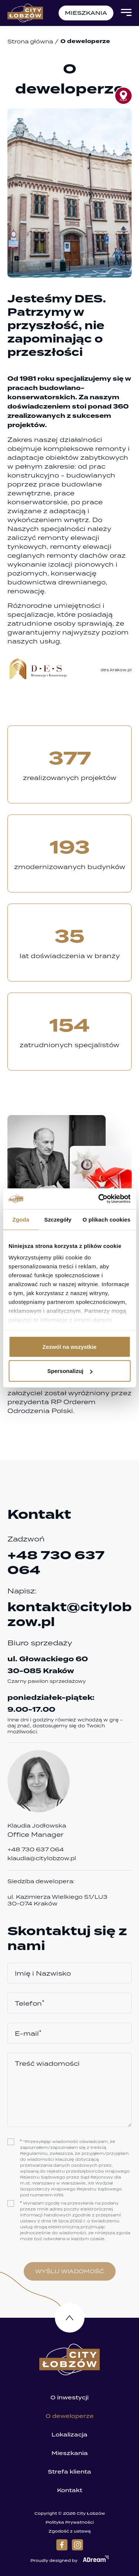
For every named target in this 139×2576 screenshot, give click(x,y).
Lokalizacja (69, 2434)
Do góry (70, 2318)
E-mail (28, 2033)
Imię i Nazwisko (43, 1973)
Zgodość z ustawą (70, 2531)
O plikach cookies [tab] (106, 1219)
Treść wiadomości (47, 2063)
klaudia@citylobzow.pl (41, 1858)
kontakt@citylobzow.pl (69, 1614)
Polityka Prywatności (70, 2522)
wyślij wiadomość (69, 2271)
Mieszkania (70, 2453)
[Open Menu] (126, 13)
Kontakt (69, 2490)
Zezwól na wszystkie (70, 1346)
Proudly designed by (69, 2559)
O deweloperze (70, 2416)
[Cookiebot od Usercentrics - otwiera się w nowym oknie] (98, 1199)
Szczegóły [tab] (57, 1219)
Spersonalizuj (69, 1371)
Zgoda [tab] (20, 1219)
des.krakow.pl (116, 669)
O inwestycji (69, 2397)
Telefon (29, 2003)
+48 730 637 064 (56, 1562)
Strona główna (30, 41)
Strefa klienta (69, 2471)
